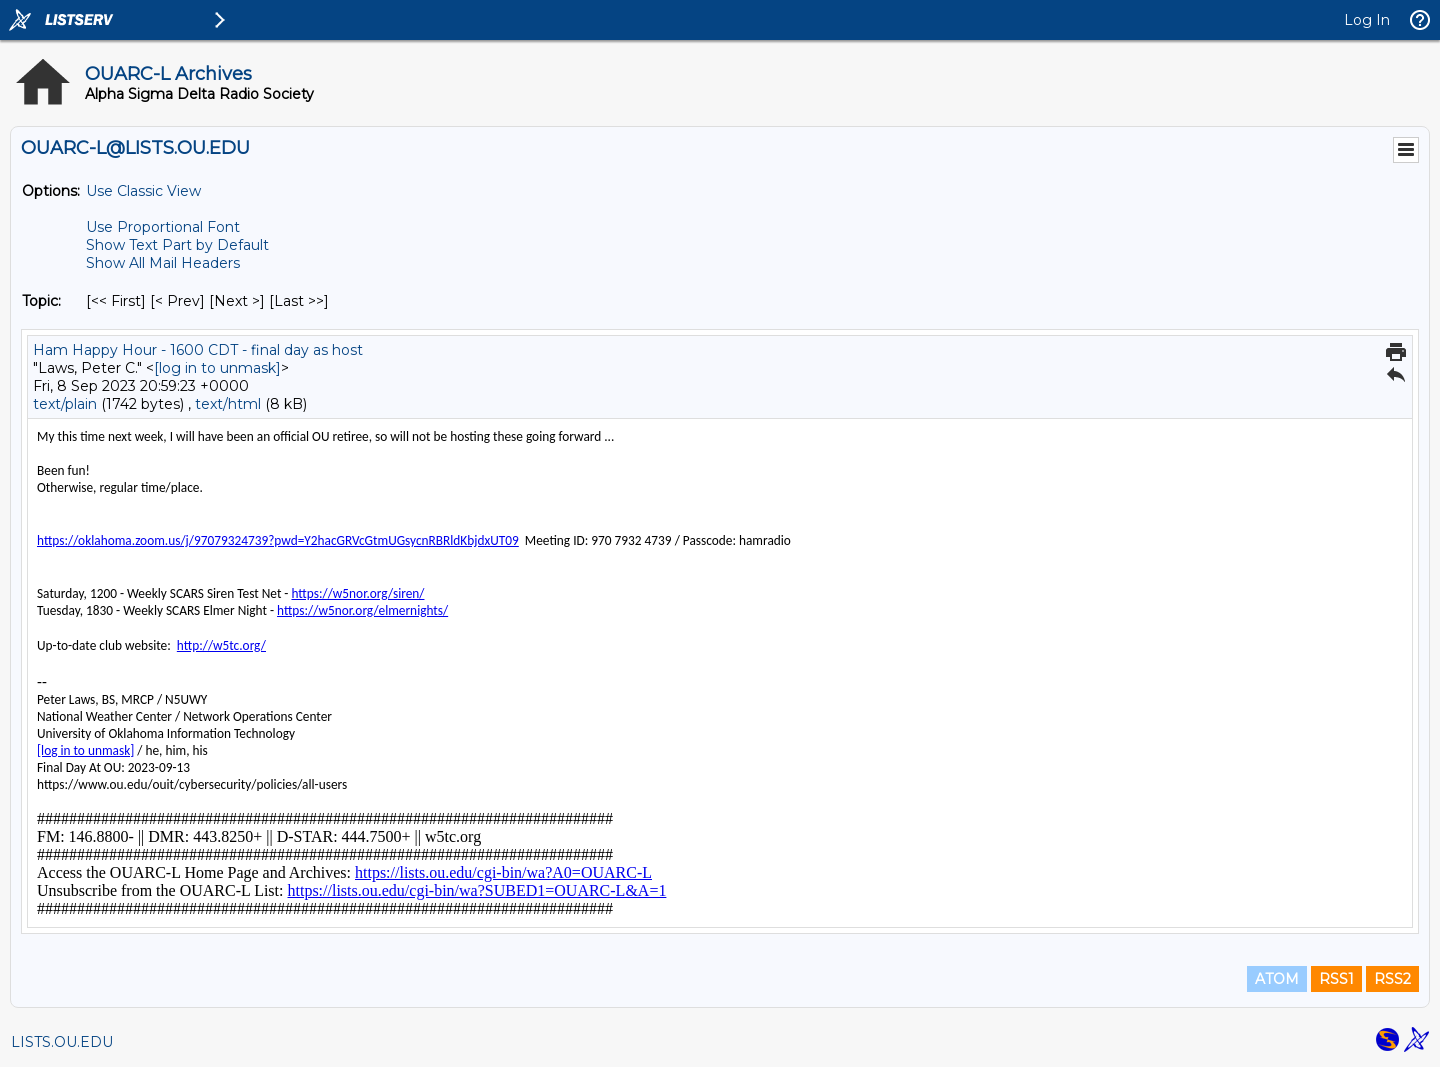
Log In (1367, 20)
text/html (228, 404)
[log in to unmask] (217, 368)
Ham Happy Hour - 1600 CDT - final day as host (198, 350)
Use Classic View (143, 191)
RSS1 (1336, 979)
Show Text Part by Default (177, 245)
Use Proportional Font (163, 227)
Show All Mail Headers (163, 263)
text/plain (65, 404)
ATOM (1277, 979)
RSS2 (1392, 979)
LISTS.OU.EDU (62, 1042)
